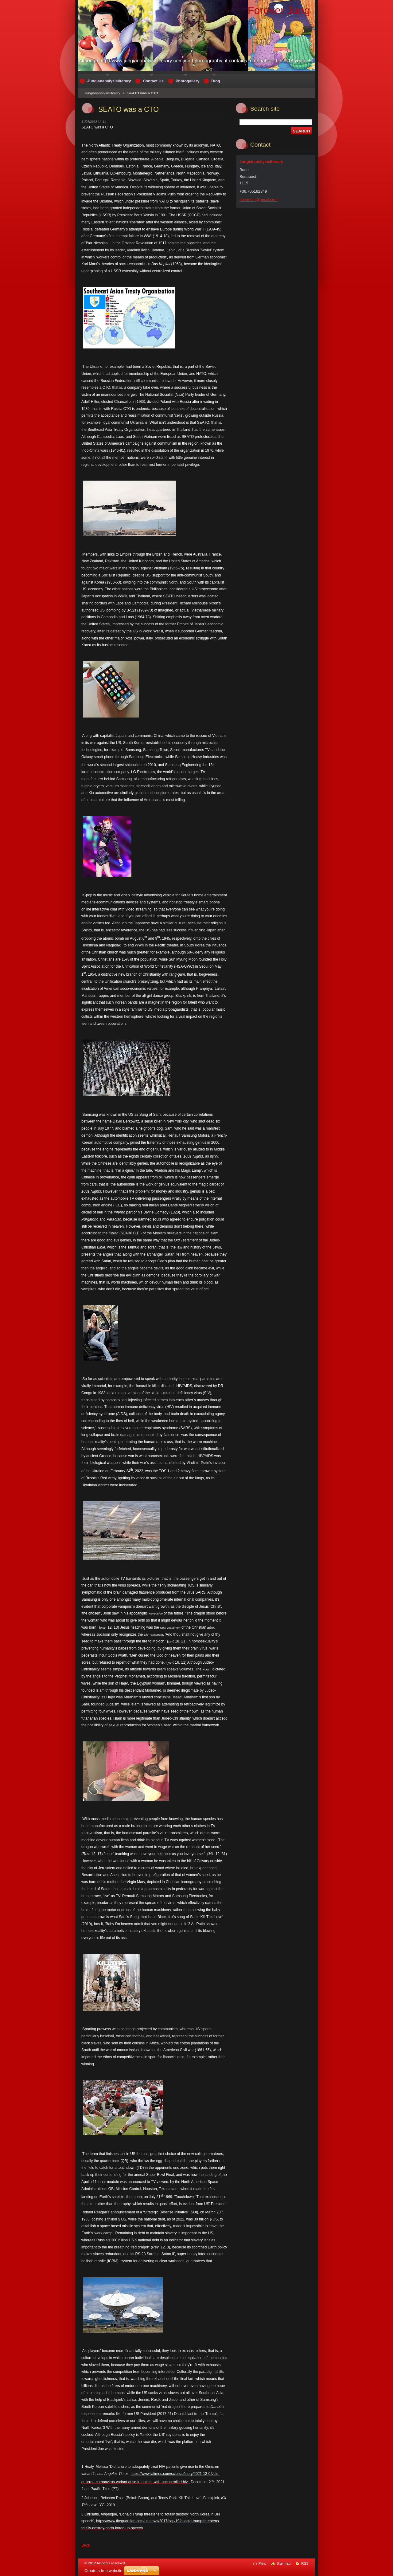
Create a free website (103, 2570)
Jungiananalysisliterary (102, 93)
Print (262, 2563)
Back (85, 2545)
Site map (283, 2563)
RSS (305, 2563)
